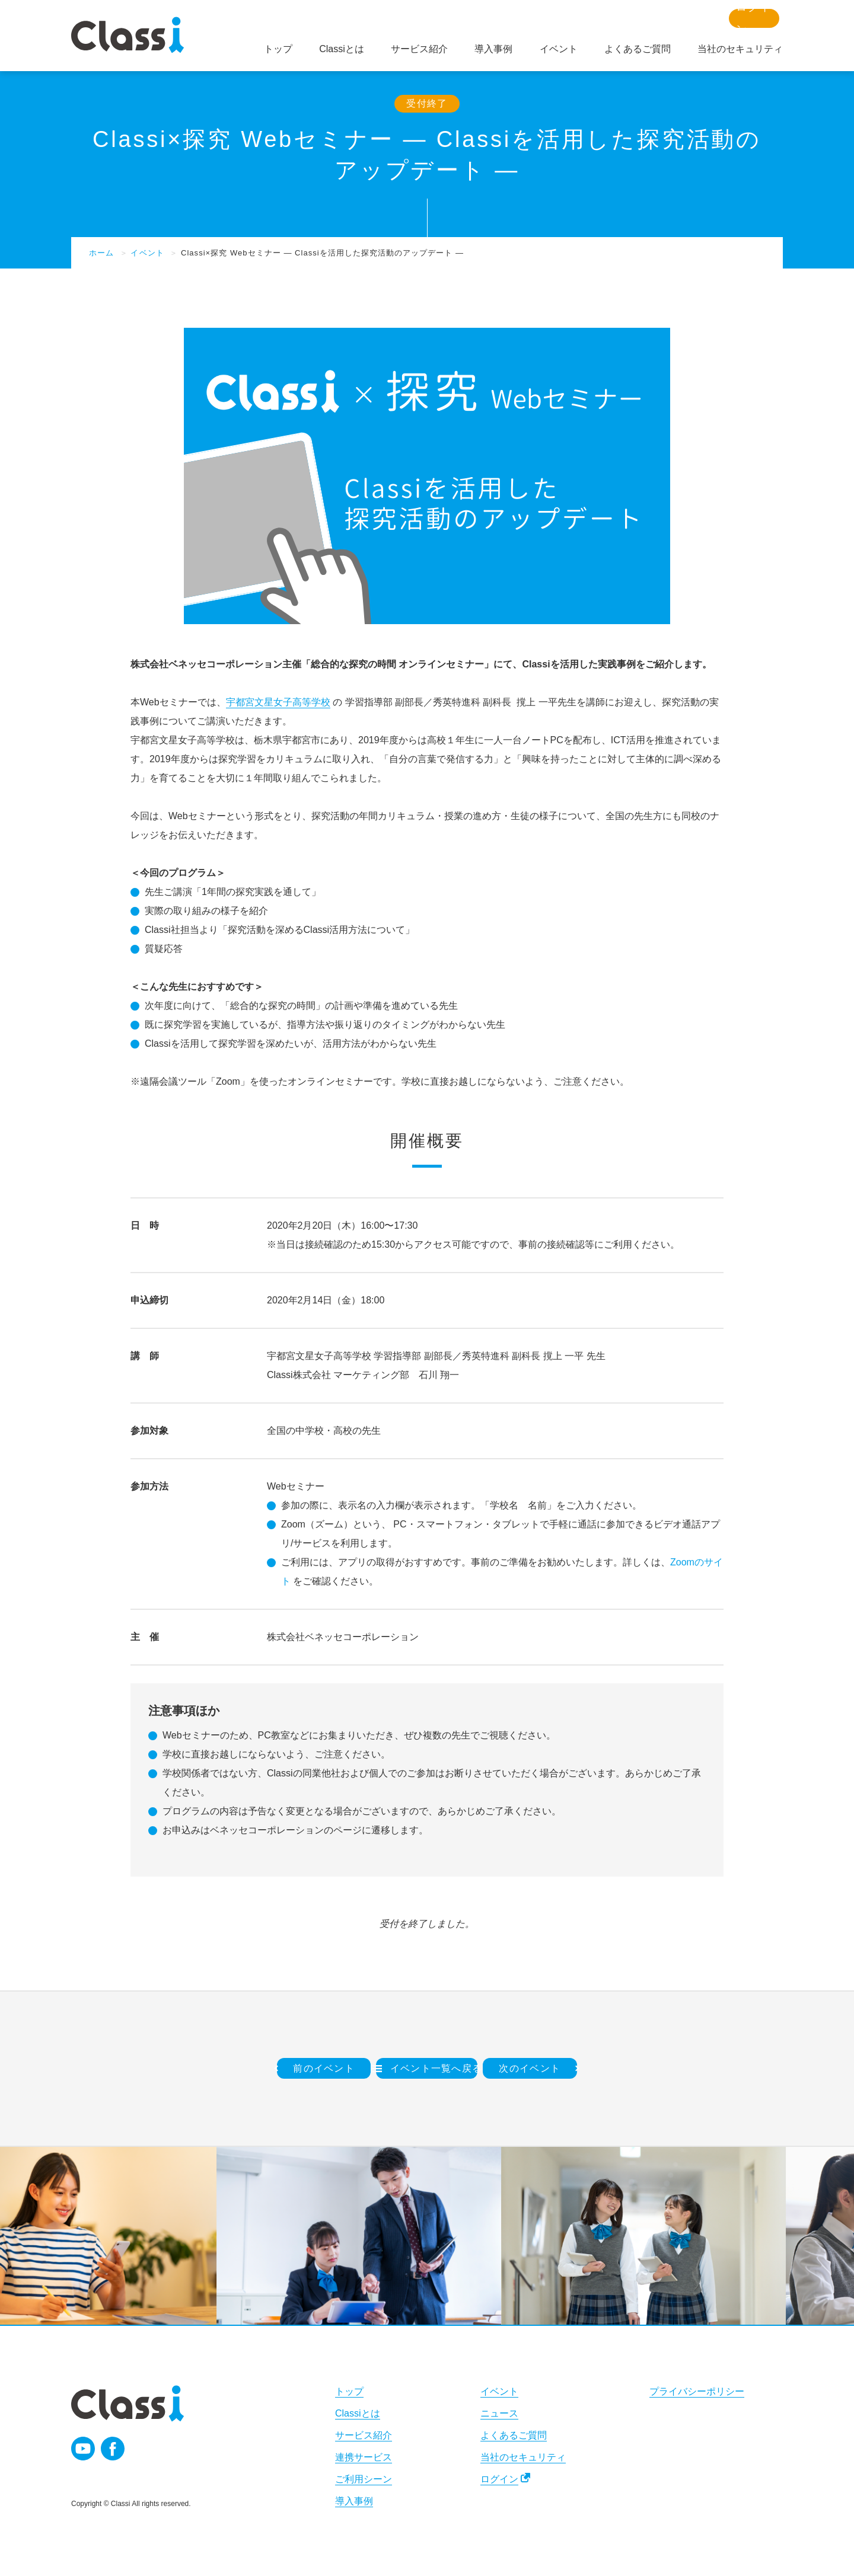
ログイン (499, 2479)
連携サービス (363, 2457)
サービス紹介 (363, 2435)
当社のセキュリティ (523, 2457)
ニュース (499, 2413)
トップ (349, 2391)
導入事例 (354, 2501)
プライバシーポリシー (696, 2391)
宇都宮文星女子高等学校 (278, 702)
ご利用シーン (363, 2479)
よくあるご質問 (513, 2435)
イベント (147, 252)
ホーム (101, 252)
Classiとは (357, 2413)
